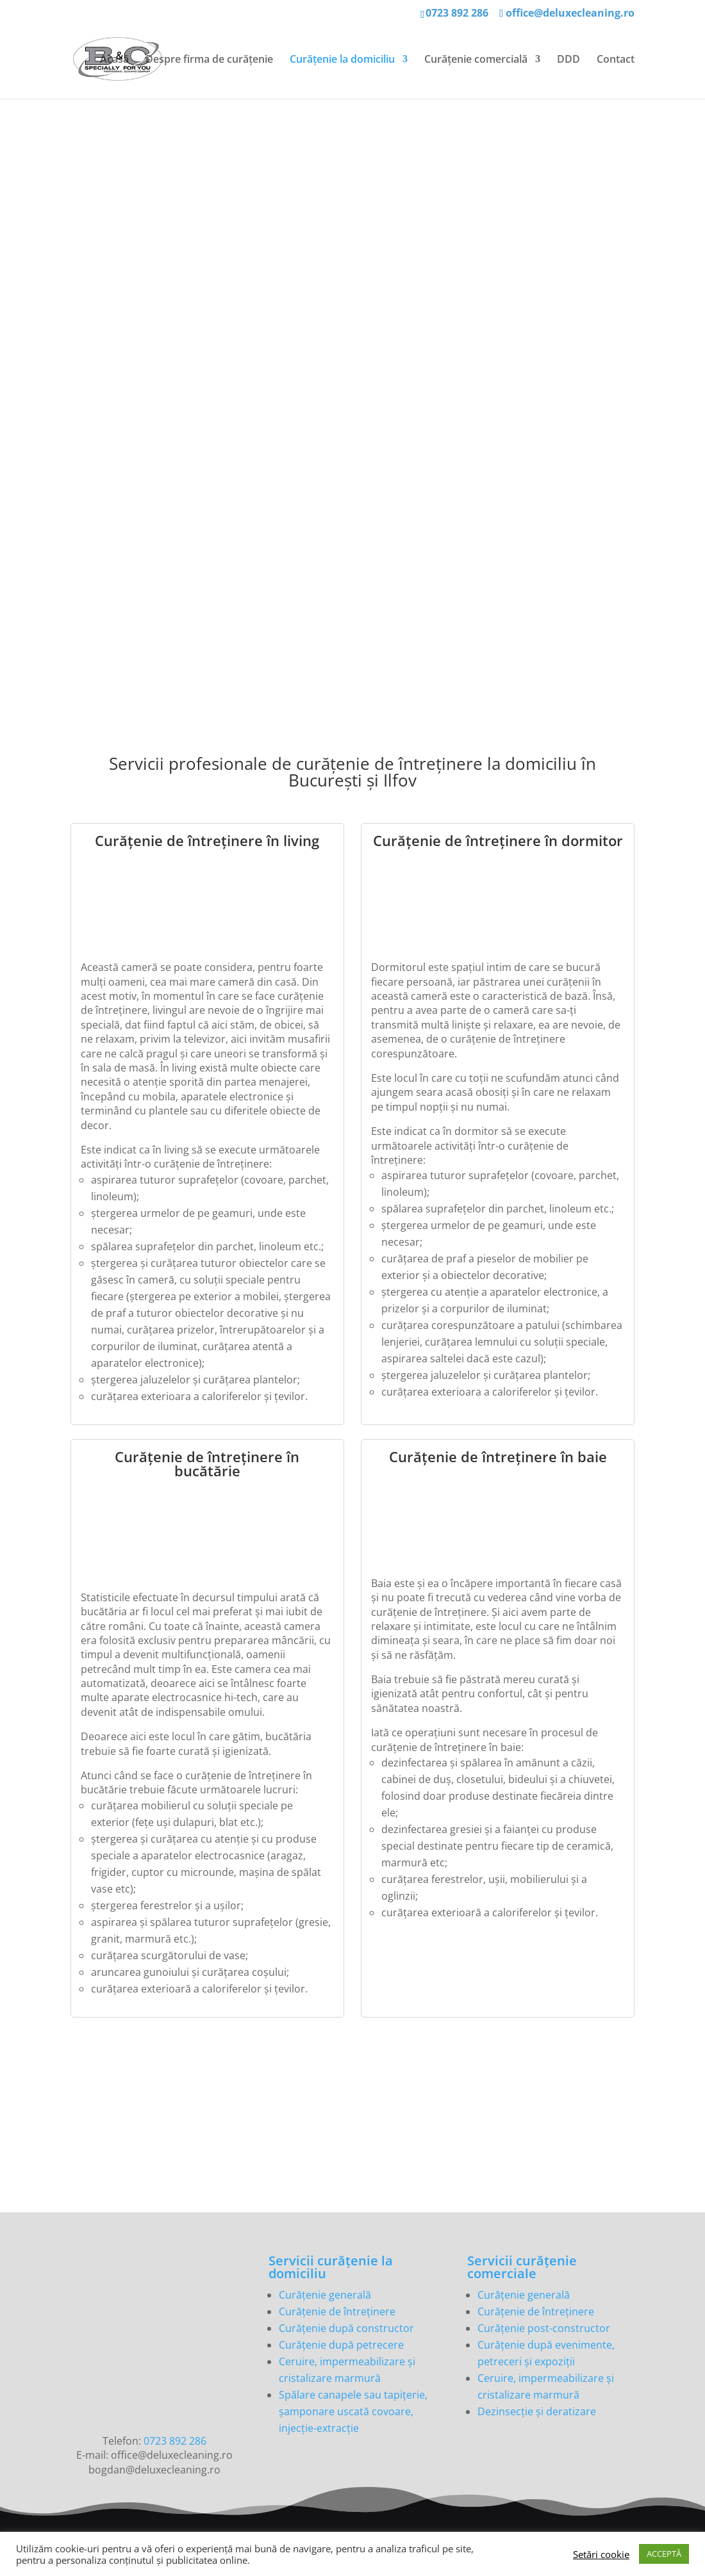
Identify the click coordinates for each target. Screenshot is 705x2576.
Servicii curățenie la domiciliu (331, 2267)
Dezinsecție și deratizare (536, 2411)
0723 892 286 (457, 13)
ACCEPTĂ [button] (664, 2553)
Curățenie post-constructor (543, 2328)
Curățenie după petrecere (341, 2345)
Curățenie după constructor (346, 2328)
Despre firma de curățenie (209, 60)
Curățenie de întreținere (337, 2311)
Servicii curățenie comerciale (522, 2267)
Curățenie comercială (475, 60)
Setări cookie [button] (601, 2554)
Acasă (114, 60)
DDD (568, 60)
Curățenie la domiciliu (342, 60)
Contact (615, 60)
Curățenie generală (325, 2295)
